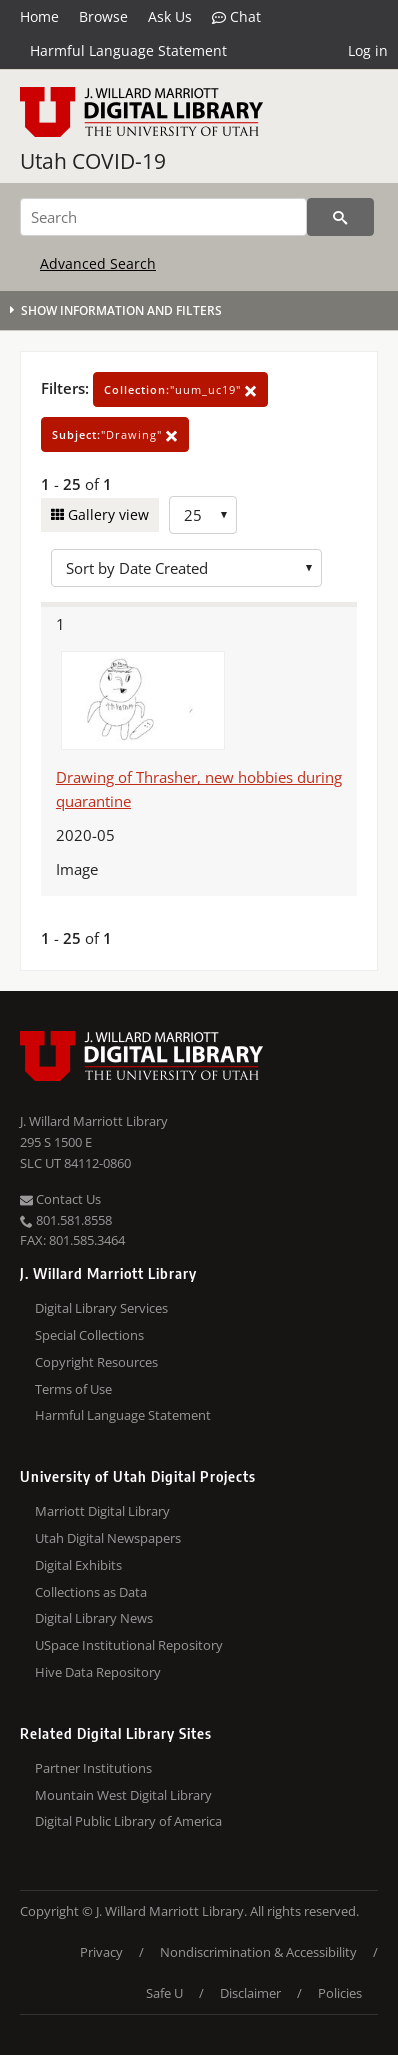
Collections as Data (91, 1592)
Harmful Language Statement (128, 50)
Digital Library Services (101, 1308)
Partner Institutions (93, 1768)
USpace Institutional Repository (129, 1645)
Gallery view (106, 514)
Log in (368, 50)
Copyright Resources (96, 1362)
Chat (236, 17)
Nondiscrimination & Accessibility (258, 1952)
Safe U (164, 1993)
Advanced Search (98, 263)
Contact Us (60, 1199)
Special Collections (89, 1335)
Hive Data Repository (98, 1672)
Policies (340, 1993)
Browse (103, 16)
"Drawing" (115, 434)
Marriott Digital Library (102, 1511)
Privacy (101, 1952)
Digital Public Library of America (128, 1821)
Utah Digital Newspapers (108, 1538)
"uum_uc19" (180, 389)
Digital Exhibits (78, 1565)
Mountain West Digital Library (123, 1795)
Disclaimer (250, 1993)
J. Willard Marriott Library (94, 1121)
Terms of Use (73, 1389)
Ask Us (170, 16)
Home (39, 16)
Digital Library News (94, 1618)
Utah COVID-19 (93, 161)
